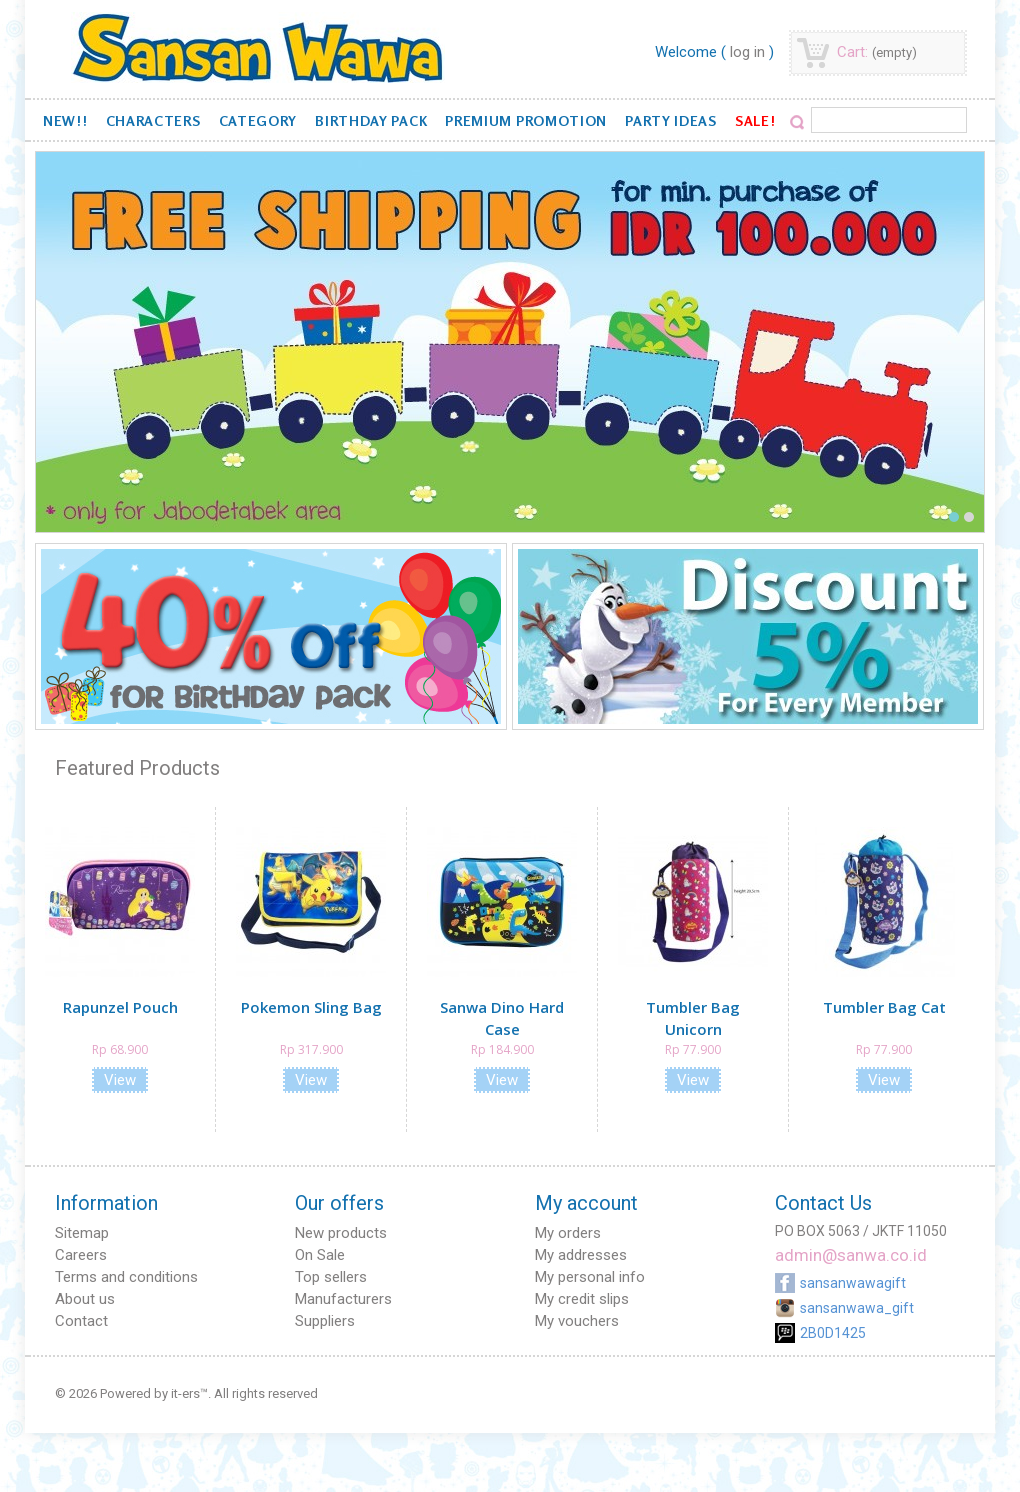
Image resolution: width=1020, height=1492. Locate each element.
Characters (153, 120)
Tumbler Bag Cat (884, 1007)
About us (85, 1299)
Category (258, 120)
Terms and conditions (126, 1277)
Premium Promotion (526, 120)
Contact (81, 1321)
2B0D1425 (833, 1333)
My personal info (590, 1277)
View (120, 1080)
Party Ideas (671, 120)
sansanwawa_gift (857, 1308)
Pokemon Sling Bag (311, 1007)
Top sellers (331, 1277)
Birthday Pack (371, 120)
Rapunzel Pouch (120, 1007)
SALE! (755, 120)
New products (341, 1233)
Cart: (877, 52)
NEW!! (65, 120)
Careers (81, 1255)
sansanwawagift (853, 1283)
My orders (568, 1233)
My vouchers (577, 1321)
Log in (747, 52)
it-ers (185, 1393)
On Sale (320, 1255)
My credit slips (582, 1299)
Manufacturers (343, 1299)
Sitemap (82, 1233)
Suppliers (325, 1321)
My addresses (581, 1255)
